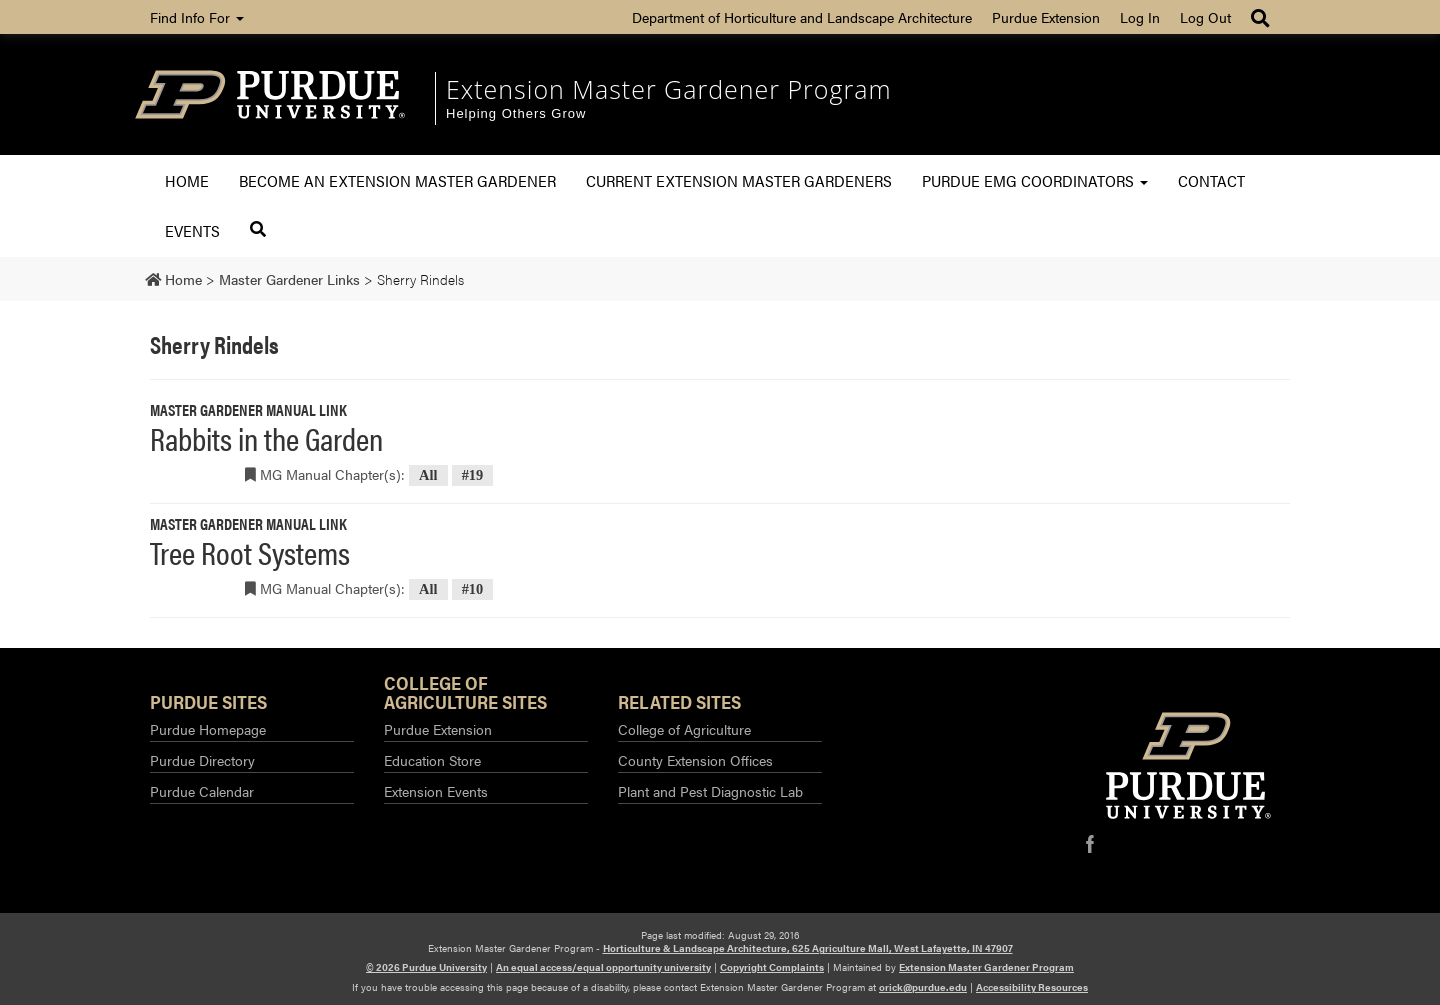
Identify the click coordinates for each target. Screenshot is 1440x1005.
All (428, 475)
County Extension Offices (695, 760)
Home (187, 180)
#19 (473, 475)
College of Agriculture (684, 729)
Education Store (432, 760)
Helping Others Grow (516, 113)
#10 (473, 589)
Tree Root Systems (250, 551)
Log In (1140, 17)
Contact (1211, 180)
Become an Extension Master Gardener (397, 180)
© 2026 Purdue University (426, 967)
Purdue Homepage (208, 729)
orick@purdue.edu (923, 987)
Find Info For (197, 17)
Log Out (1205, 17)
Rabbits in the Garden (266, 437)
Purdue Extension (1046, 17)
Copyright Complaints (772, 967)
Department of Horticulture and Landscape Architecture (802, 17)
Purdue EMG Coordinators (1035, 180)
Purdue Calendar (202, 791)
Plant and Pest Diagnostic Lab (710, 791)
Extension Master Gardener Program (669, 89)
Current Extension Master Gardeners (739, 180)
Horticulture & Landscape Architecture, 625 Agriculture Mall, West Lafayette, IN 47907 (808, 948)
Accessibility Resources (1032, 987)
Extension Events (436, 791)
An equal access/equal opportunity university (603, 967)
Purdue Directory (202, 760)
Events (192, 230)
